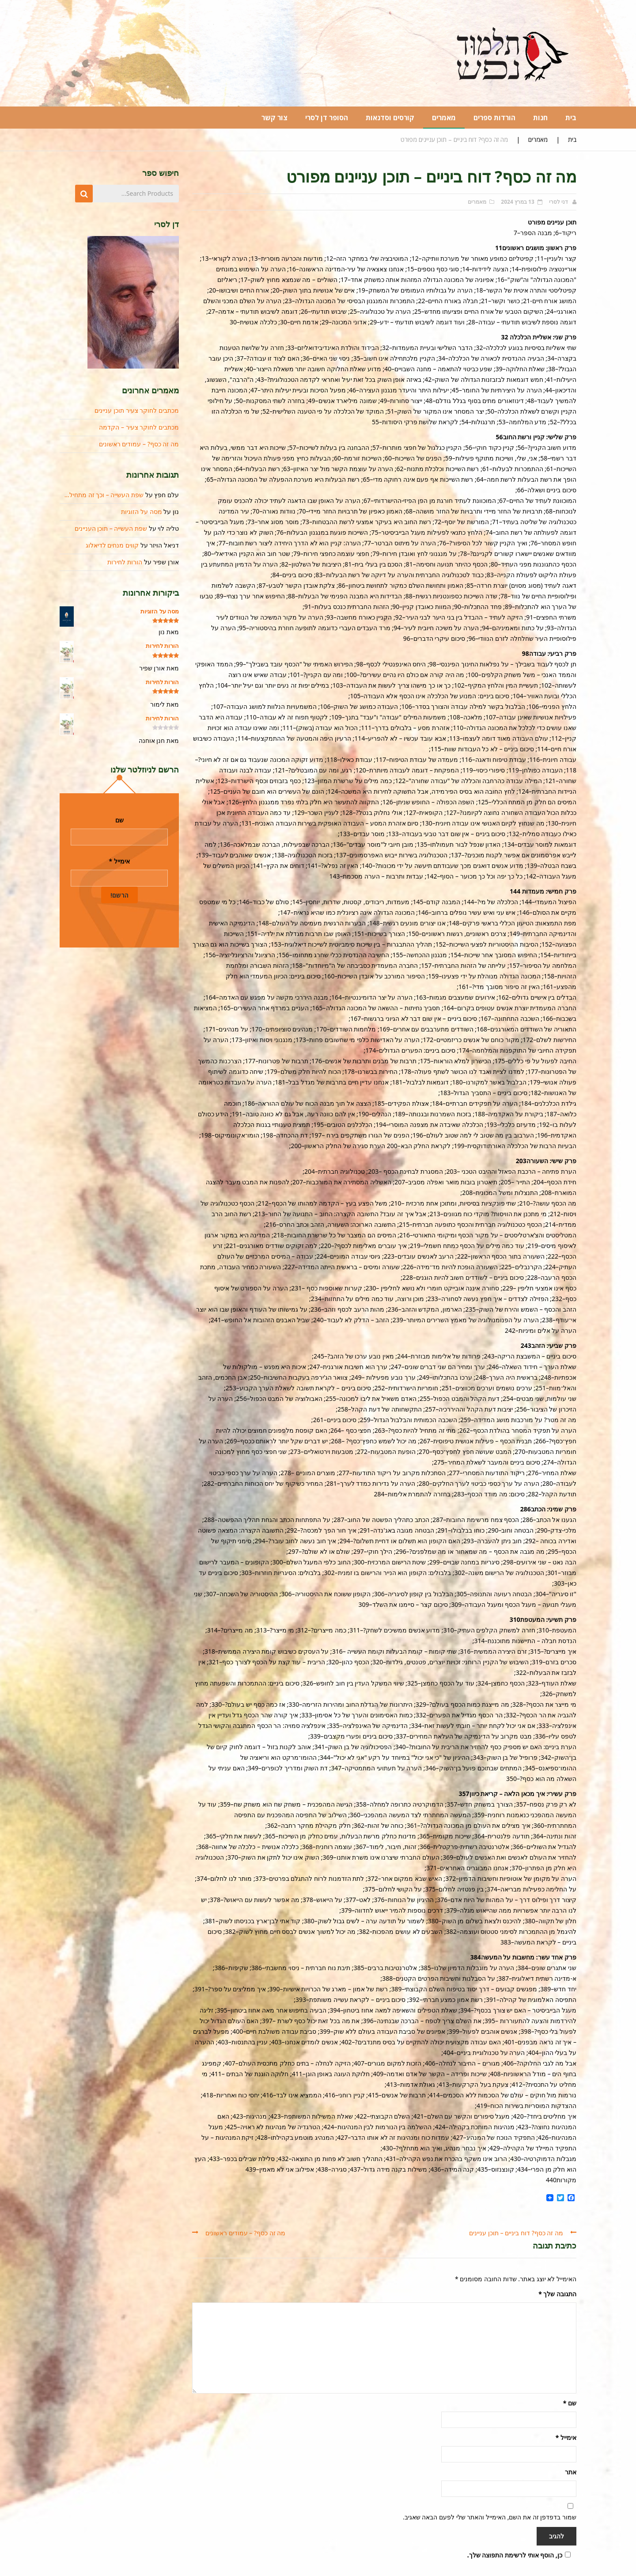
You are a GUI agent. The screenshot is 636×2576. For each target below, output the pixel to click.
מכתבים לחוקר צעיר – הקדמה (139, 427)
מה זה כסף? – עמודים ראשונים (245, 2233)
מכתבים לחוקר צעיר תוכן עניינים (137, 410)
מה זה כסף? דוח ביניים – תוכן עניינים (516, 2233)
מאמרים (538, 139)
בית (572, 139)
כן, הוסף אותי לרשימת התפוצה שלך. (520, 2555)
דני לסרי (558, 201)
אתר (570, 2472)
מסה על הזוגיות (141, 511)
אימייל (566, 2437)
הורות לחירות (124, 562)
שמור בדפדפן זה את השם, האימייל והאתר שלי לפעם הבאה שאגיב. (489, 2517)
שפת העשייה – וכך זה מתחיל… (104, 495)
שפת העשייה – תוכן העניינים (111, 528)
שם (569, 2403)
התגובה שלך (557, 2294)
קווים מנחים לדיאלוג (112, 545)
